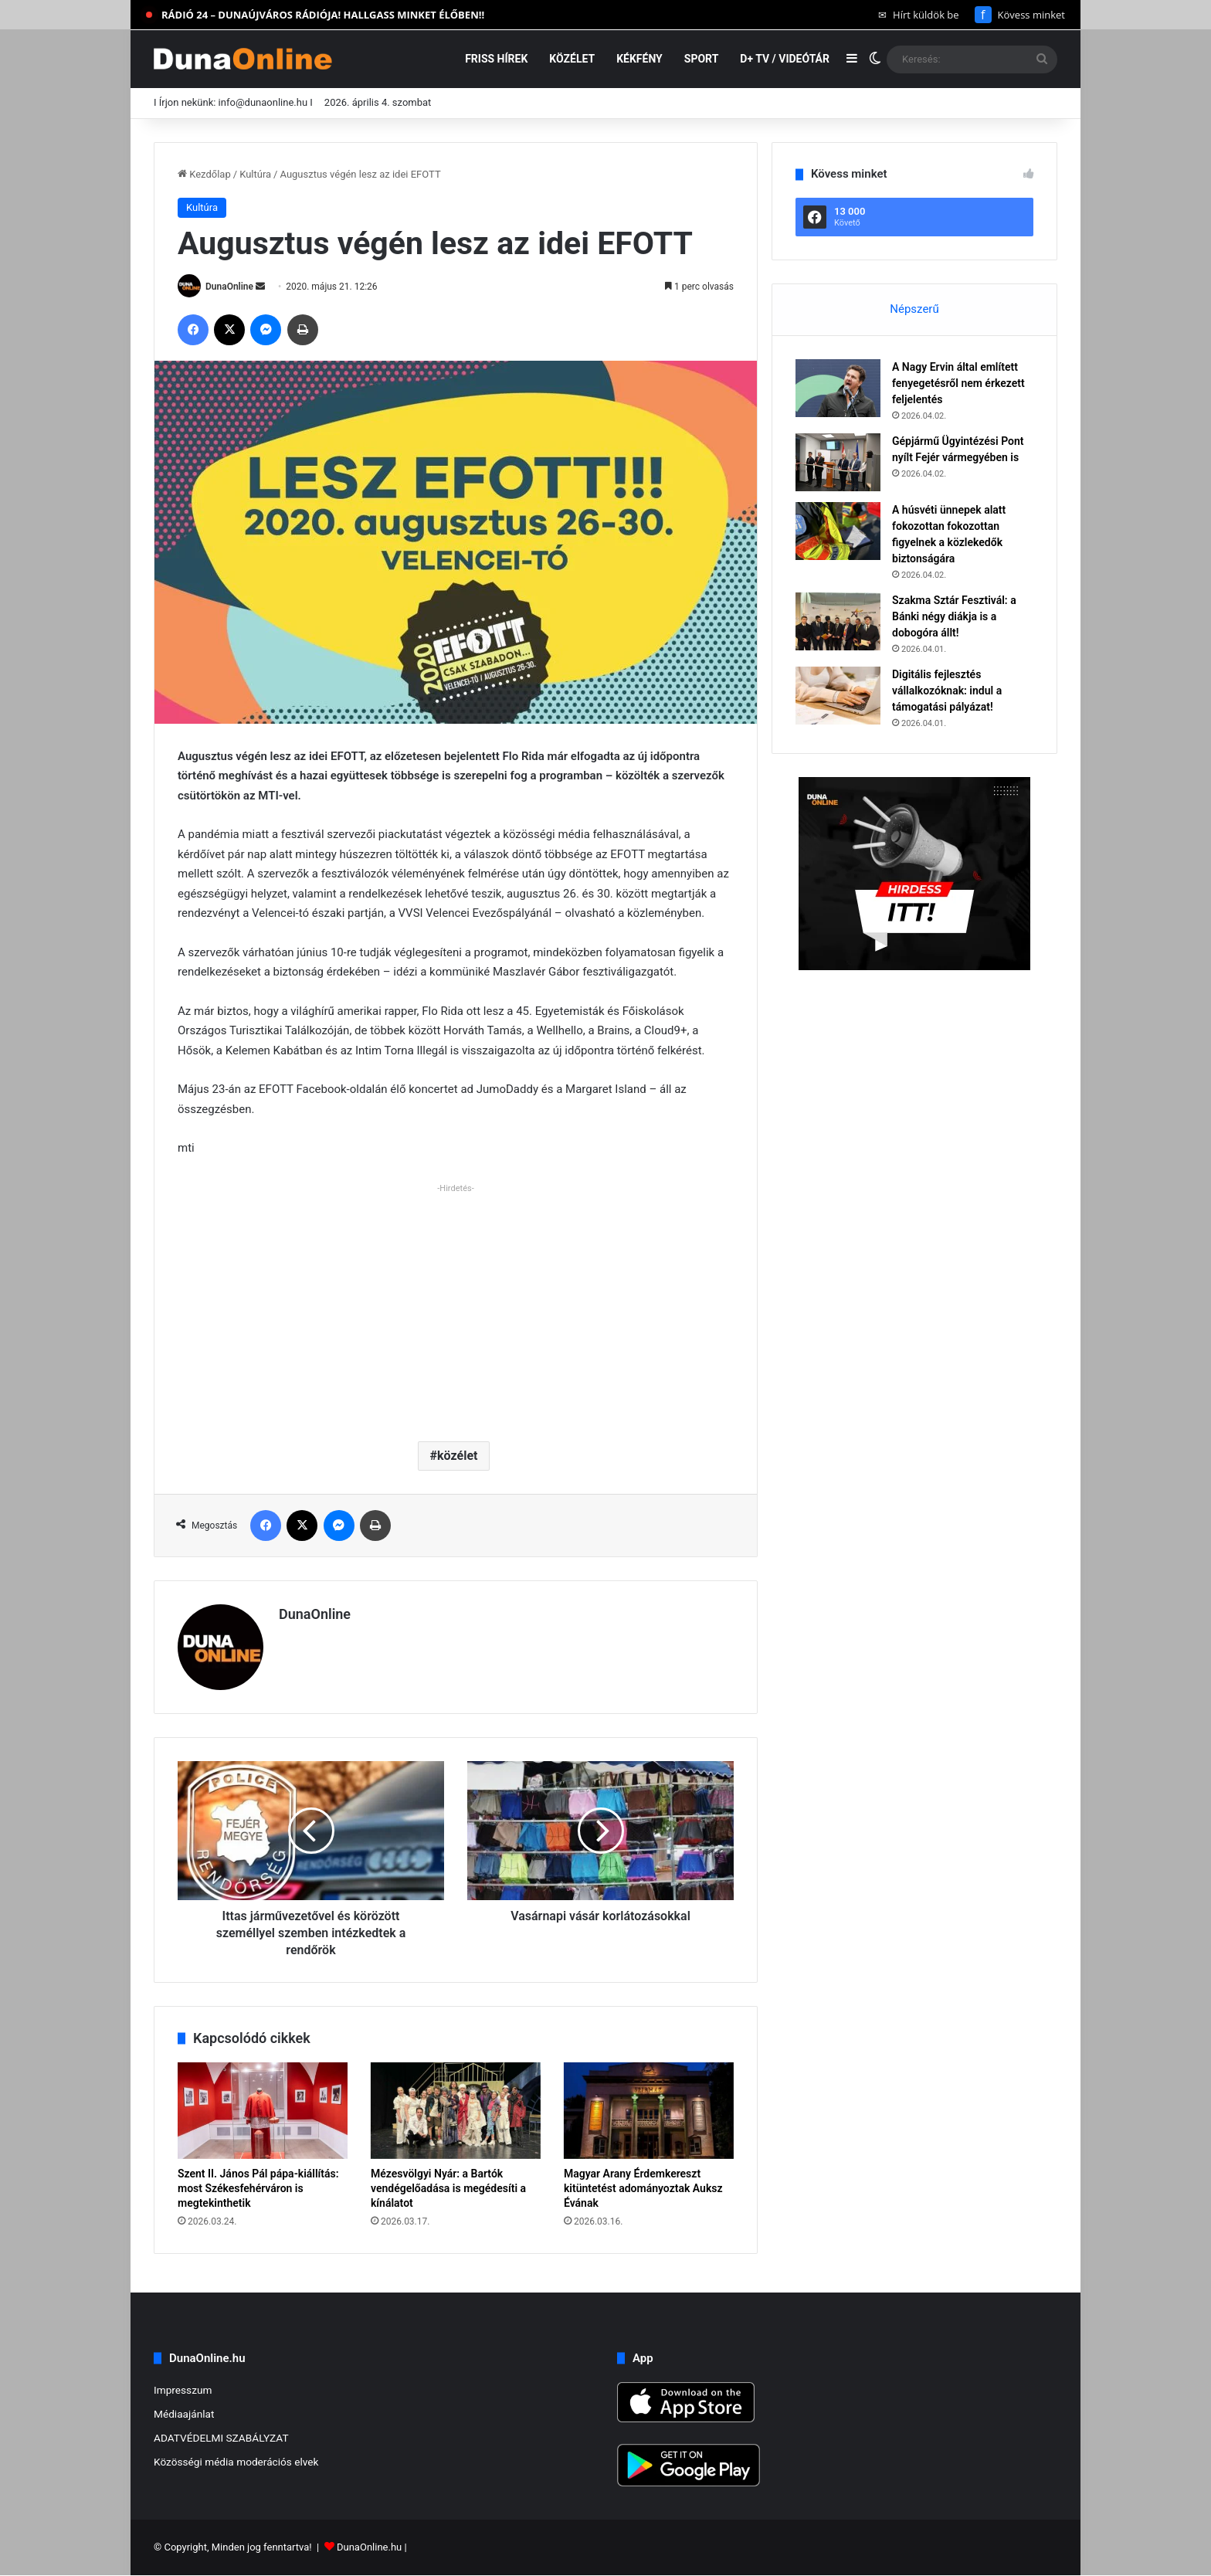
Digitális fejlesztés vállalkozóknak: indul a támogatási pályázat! (947, 690)
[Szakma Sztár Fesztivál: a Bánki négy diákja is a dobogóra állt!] (837, 621)
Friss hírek (496, 59)
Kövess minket (1020, 14)
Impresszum (183, 2390)
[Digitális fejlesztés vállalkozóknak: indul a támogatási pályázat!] (837, 696)
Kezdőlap (204, 174)
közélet (457, 1455)
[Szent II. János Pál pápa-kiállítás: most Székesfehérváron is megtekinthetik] (263, 2110)
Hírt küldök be (918, 15)
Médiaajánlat (184, 2414)
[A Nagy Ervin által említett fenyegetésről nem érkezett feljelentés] (837, 388)
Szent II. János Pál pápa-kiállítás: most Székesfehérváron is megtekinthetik (258, 2188)
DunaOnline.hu (369, 2548)
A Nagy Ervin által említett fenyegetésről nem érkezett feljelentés (958, 383)
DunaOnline (229, 286)
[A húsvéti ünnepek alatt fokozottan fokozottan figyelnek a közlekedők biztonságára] (837, 531)
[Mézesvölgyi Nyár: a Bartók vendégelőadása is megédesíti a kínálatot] (456, 2110)
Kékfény (639, 59)
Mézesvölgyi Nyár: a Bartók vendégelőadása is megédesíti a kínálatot (448, 2188)
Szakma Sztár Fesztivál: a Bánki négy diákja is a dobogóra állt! (954, 616)
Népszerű (914, 309)
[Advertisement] (456, 1306)
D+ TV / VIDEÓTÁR (784, 59)
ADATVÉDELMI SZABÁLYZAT (221, 2438)
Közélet (572, 59)
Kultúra (255, 174)
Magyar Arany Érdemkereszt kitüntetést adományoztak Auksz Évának (643, 2188)
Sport (701, 59)
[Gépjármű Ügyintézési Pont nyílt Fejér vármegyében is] (837, 462)
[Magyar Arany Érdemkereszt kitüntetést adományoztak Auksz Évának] (649, 2110)
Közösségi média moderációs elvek (236, 2462)
